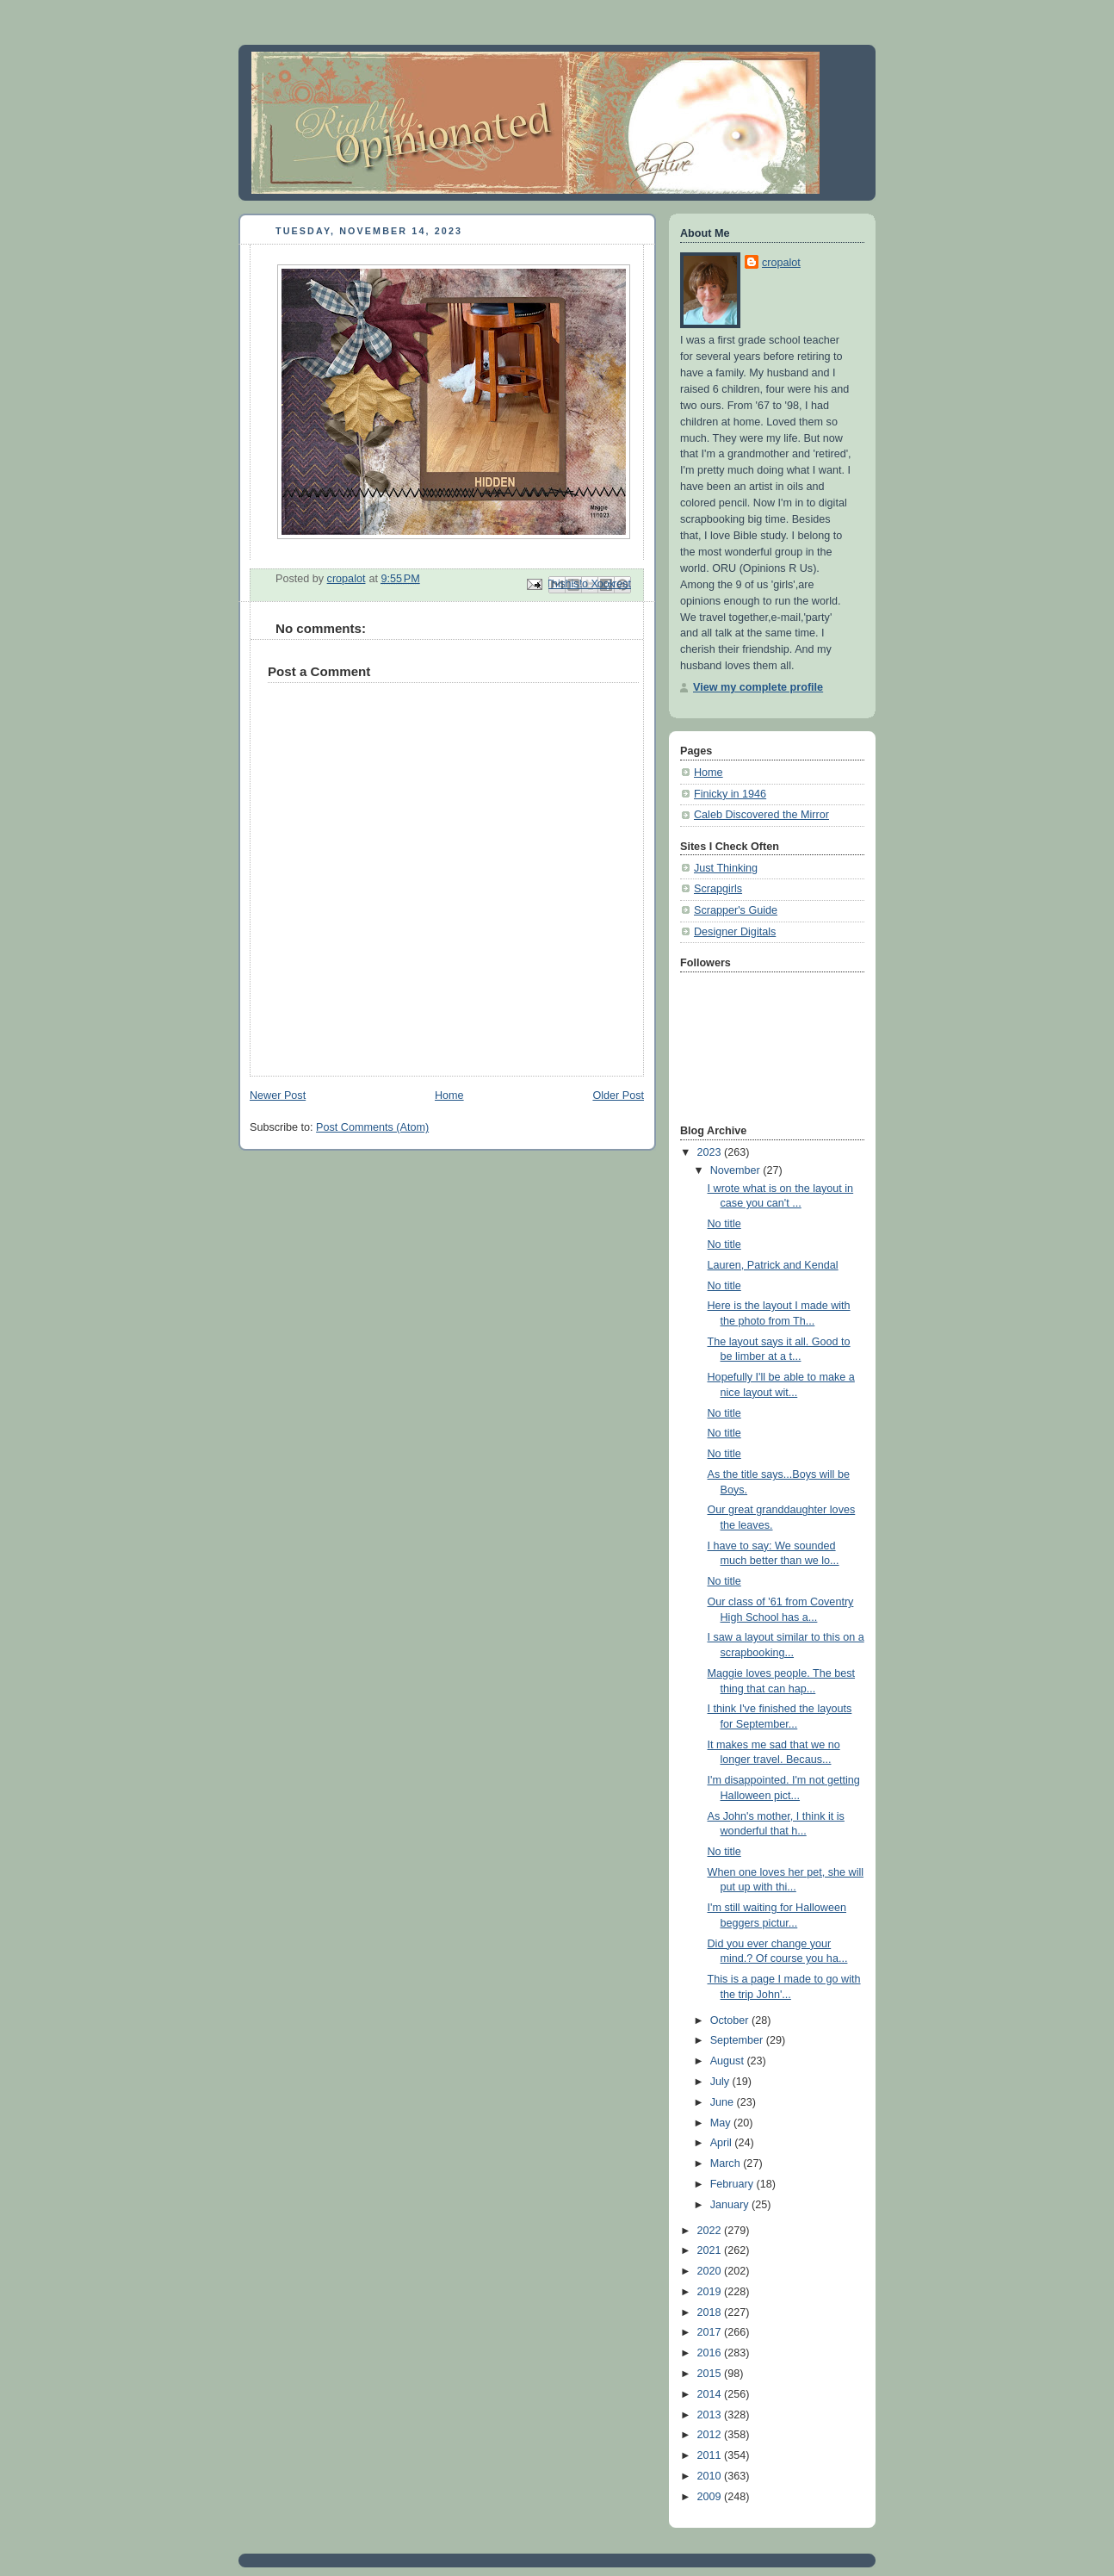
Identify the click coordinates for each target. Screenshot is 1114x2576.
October (731, 2020)
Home (449, 1095)
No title (724, 1224)
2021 (711, 2250)
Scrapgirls (718, 889)
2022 (711, 2231)
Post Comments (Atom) (372, 1127)
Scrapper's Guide (735, 910)
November (737, 1170)
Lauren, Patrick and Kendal (773, 1265)
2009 (711, 2497)
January (731, 2205)
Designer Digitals (735, 932)
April (722, 2143)
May (721, 2123)
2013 (711, 2415)
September (738, 2040)
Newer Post (278, 1095)
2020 (711, 2271)
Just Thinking (726, 868)
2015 (711, 2374)
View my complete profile (758, 687)
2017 (711, 2332)
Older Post (618, 1095)
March (727, 2163)
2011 (711, 2455)
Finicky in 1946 (730, 794)
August (728, 2061)
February (733, 2184)
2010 (711, 2476)
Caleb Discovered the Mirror (761, 815)
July (721, 2082)
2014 (711, 2394)
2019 (711, 2292)
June (723, 2102)
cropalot (781, 263)
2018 (711, 2312)
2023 (711, 1152)
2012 (711, 2435)
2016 (711, 2353)
